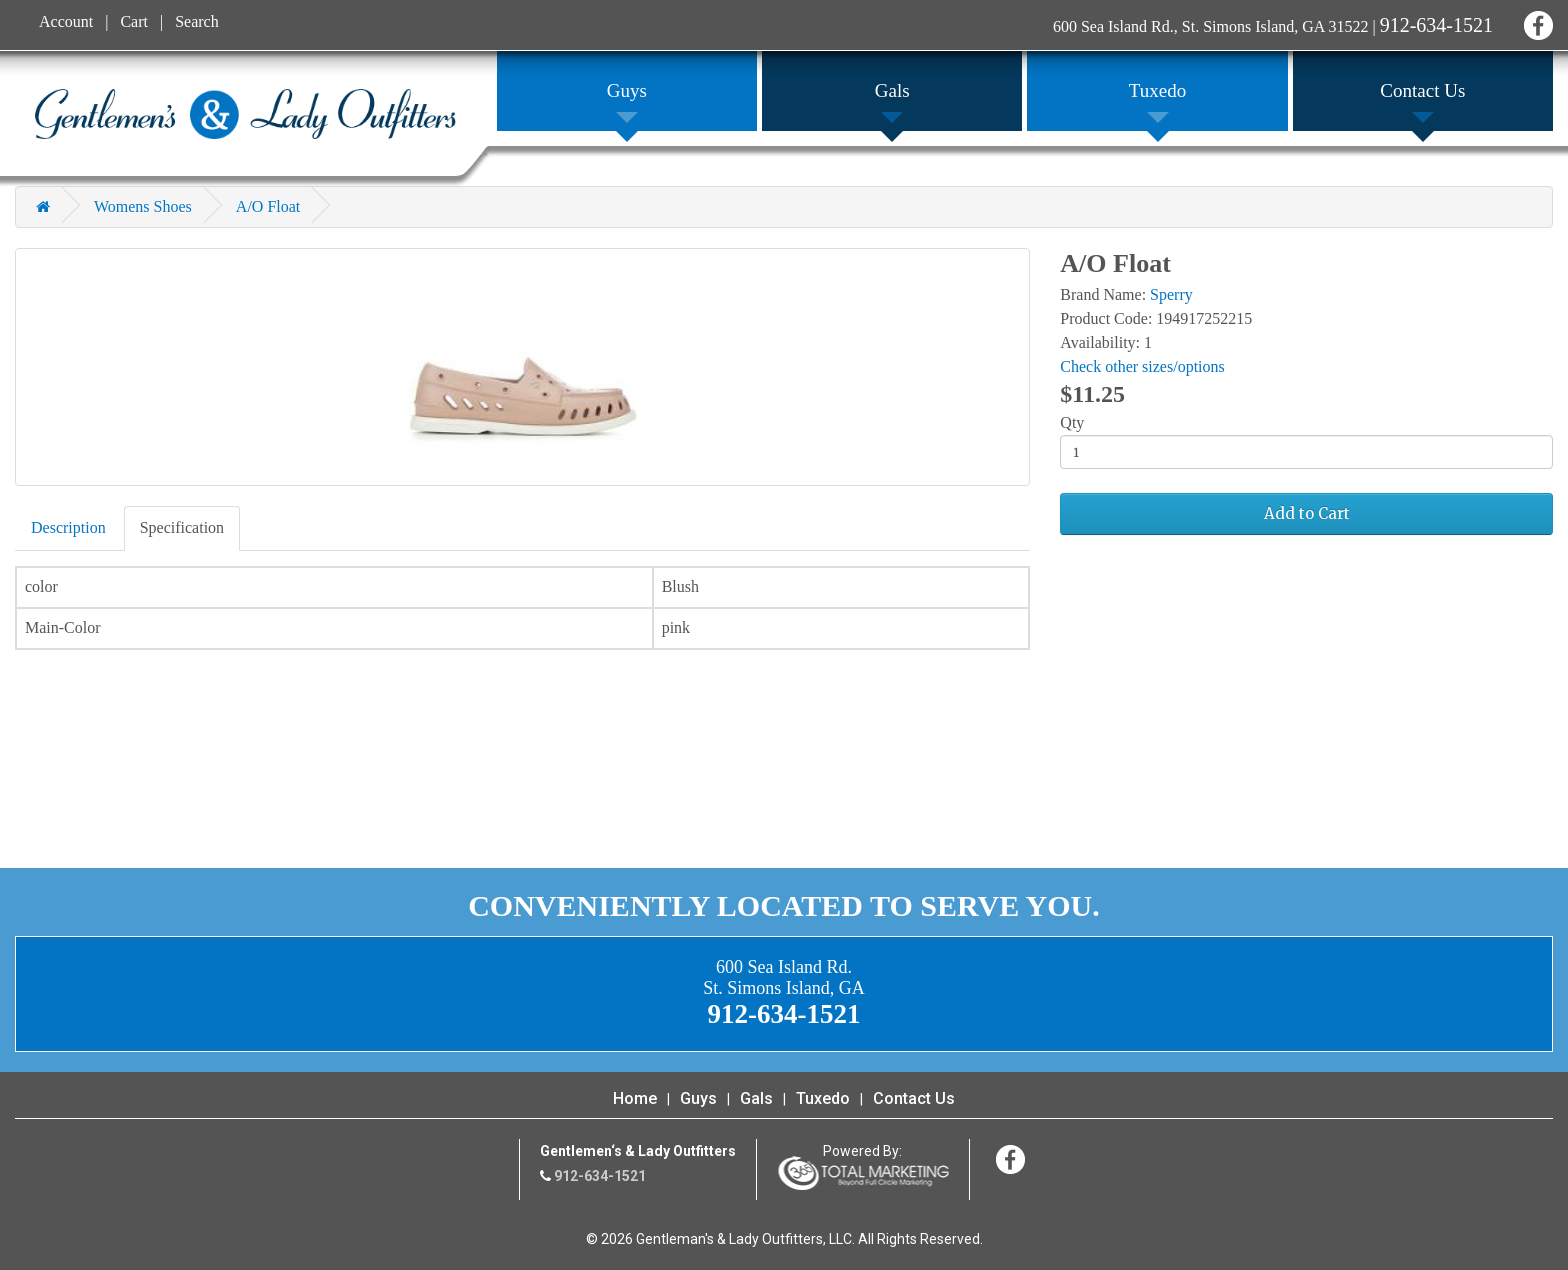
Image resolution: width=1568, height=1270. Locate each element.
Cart (134, 21)
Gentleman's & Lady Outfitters (245, 114)
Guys (698, 1098)
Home (635, 1098)
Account (66, 21)
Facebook (1535, 22)
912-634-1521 (1436, 25)
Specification (182, 527)
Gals (756, 1098)
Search (197, 21)
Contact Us (914, 1098)
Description (68, 527)
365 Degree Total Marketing (863, 1173)
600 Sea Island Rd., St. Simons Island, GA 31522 (1211, 26)
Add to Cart (1307, 513)
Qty (1072, 422)
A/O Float (268, 206)
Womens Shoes (143, 206)
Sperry (1171, 294)
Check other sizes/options (1142, 366)
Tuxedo (823, 1098)
